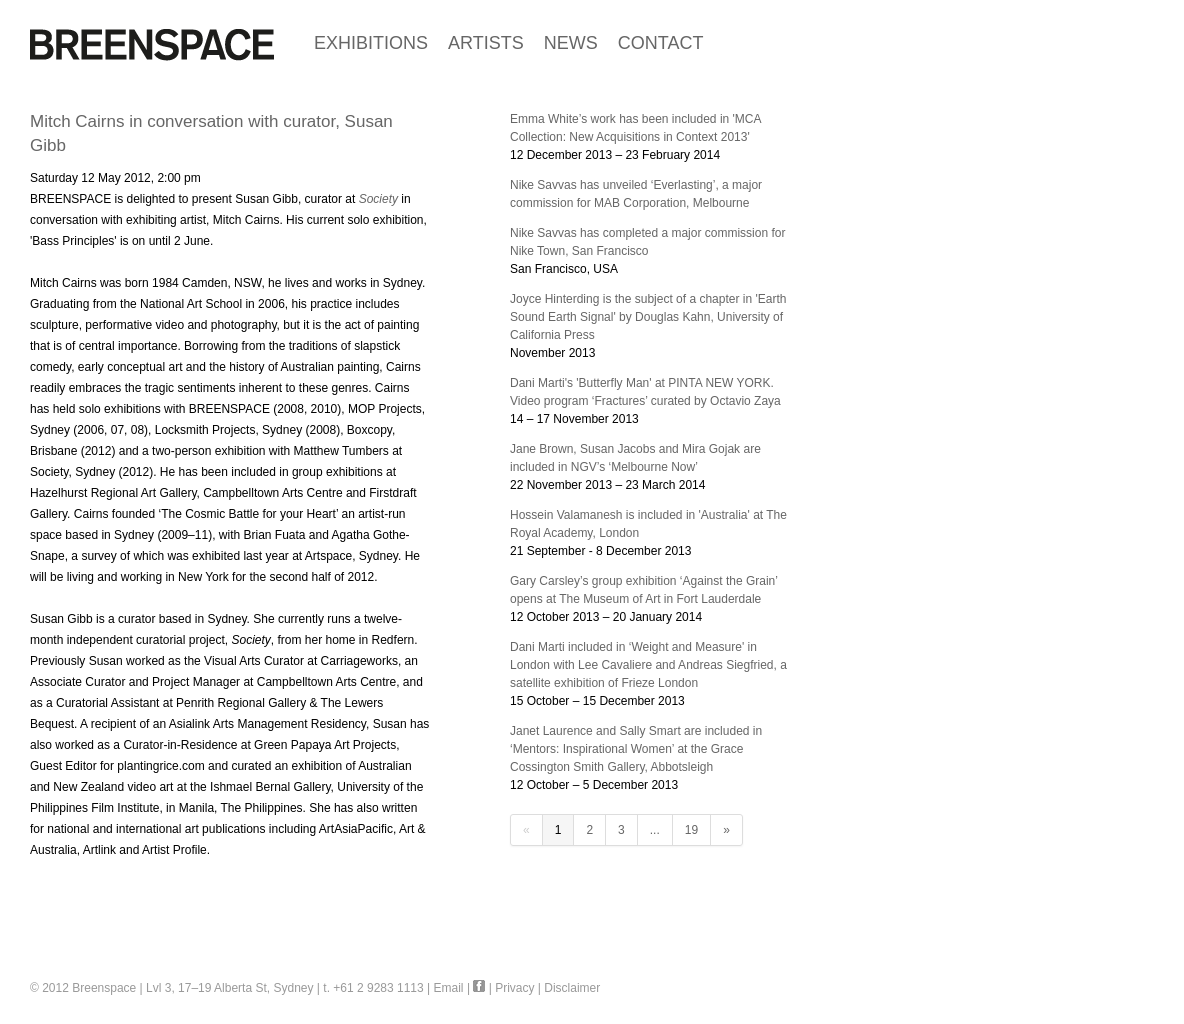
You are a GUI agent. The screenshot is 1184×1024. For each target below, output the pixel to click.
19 (691, 830)
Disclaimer (572, 988)
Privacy (514, 988)
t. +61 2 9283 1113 (373, 988)
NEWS (571, 43)
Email (449, 988)
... (655, 830)
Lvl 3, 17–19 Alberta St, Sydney (229, 988)
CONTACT (661, 43)
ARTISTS (486, 43)
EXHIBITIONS (371, 43)
